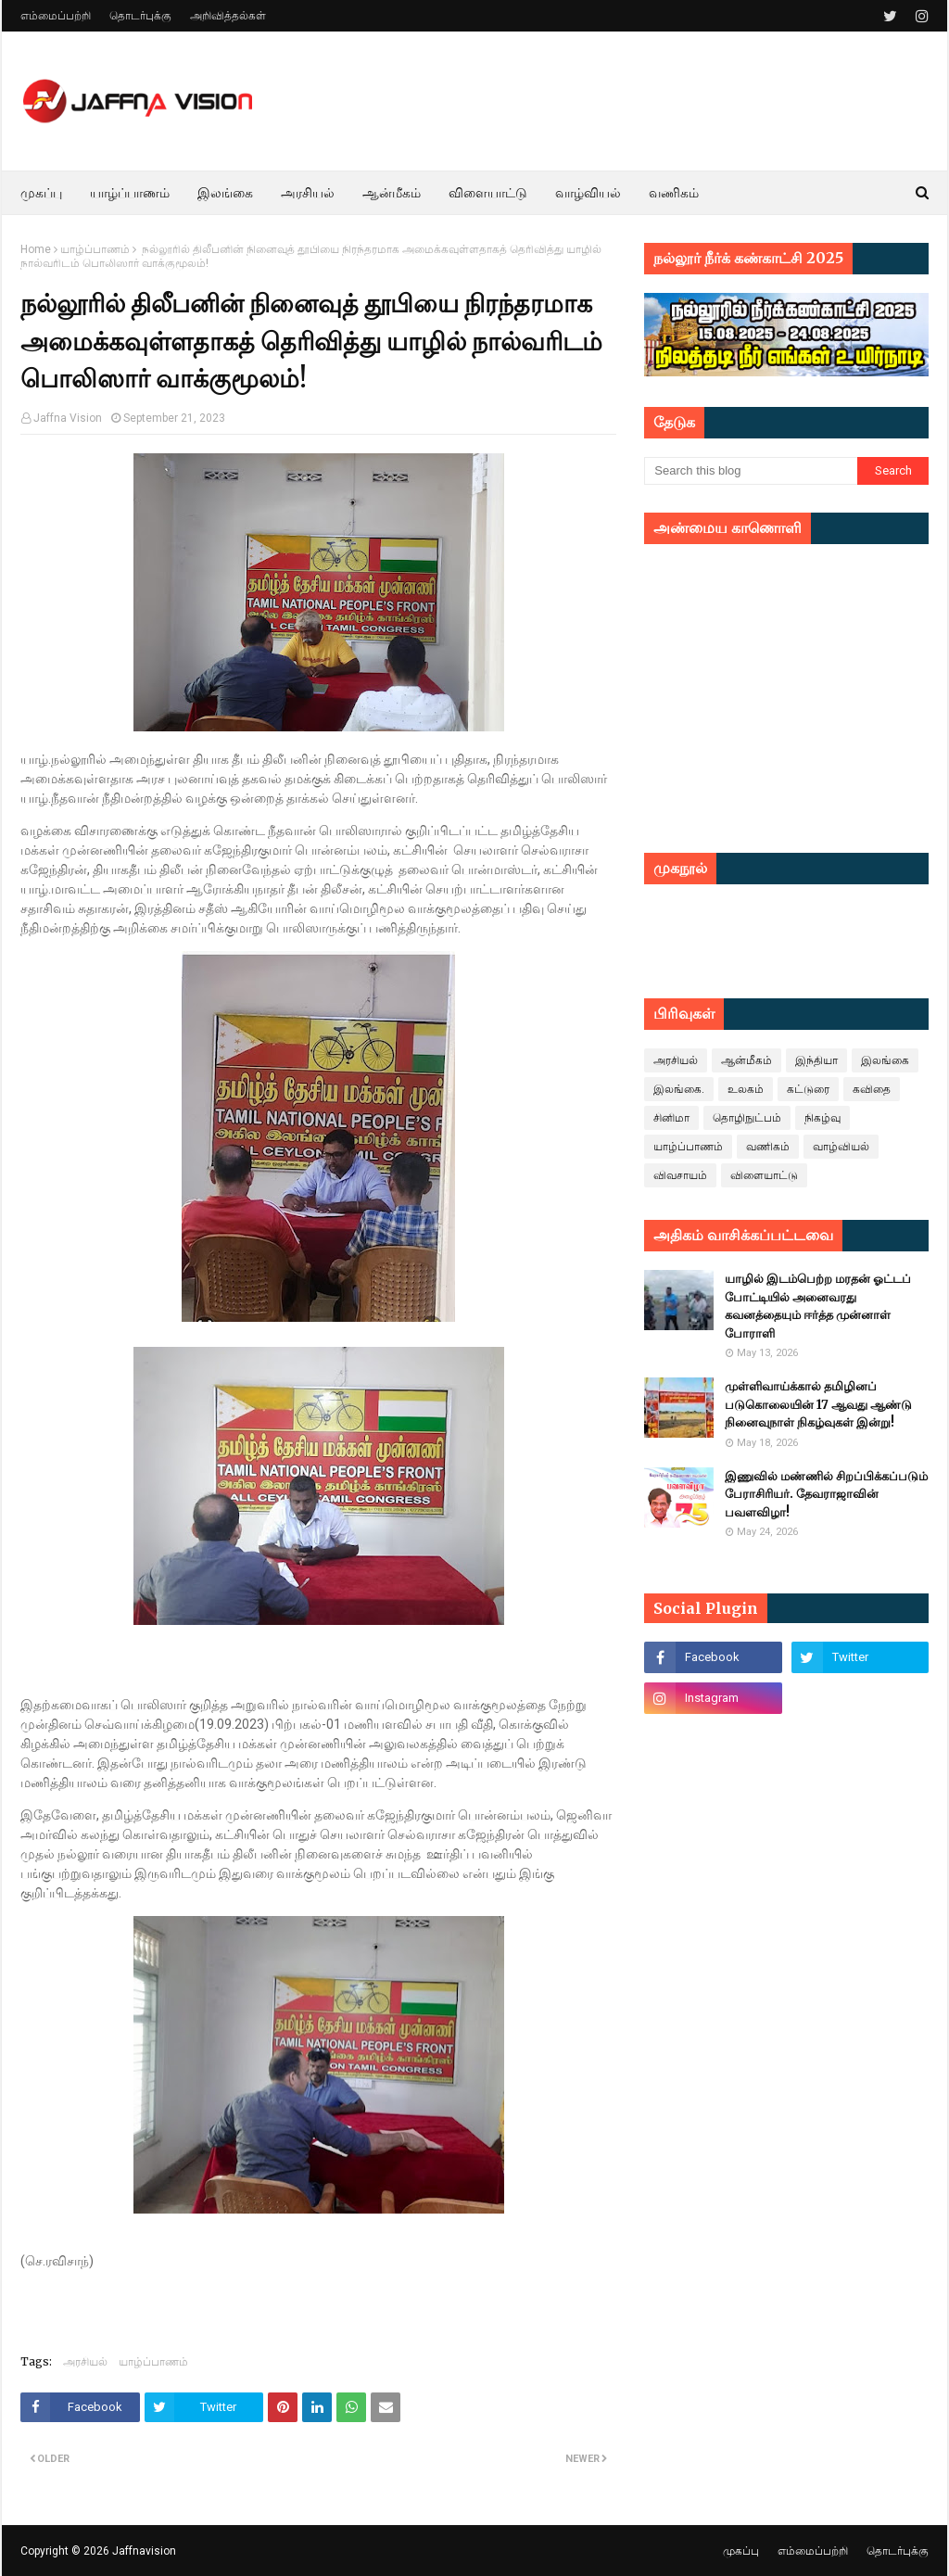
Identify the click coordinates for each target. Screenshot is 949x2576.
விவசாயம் (680, 1175)
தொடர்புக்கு (140, 15)
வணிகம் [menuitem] (674, 192)
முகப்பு (741, 2550)
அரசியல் (85, 2361)
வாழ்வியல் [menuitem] (588, 192)
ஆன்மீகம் (746, 1060)
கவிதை (872, 1089)
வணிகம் (768, 1146)
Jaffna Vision (67, 418)
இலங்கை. (678, 1089)
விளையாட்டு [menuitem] (488, 192)
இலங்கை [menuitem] (225, 192)
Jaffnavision (144, 2550)
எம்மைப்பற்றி (55, 15)
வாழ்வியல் (841, 1146)
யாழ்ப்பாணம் (95, 249)
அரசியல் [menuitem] (308, 192)
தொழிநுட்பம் (747, 1117)
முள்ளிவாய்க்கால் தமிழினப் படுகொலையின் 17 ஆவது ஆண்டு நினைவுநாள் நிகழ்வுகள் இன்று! (818, 1404)
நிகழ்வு (822, 1117)
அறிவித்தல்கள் (228, 15)
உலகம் (746, 1089)
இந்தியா (816, 1060)
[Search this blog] (750, 471)
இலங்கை (885, 1060)
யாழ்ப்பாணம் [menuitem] (130, 192)
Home (35, 249)
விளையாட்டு (764, 1175)
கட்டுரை (808, 1089)
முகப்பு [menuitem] (41, 192)
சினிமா (671, 1117)
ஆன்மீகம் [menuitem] (391, 192)
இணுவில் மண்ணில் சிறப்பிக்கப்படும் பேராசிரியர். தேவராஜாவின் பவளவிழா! (826, 1494)
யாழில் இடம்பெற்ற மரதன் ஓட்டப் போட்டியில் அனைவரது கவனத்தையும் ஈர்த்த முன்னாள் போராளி (818, 1306)
